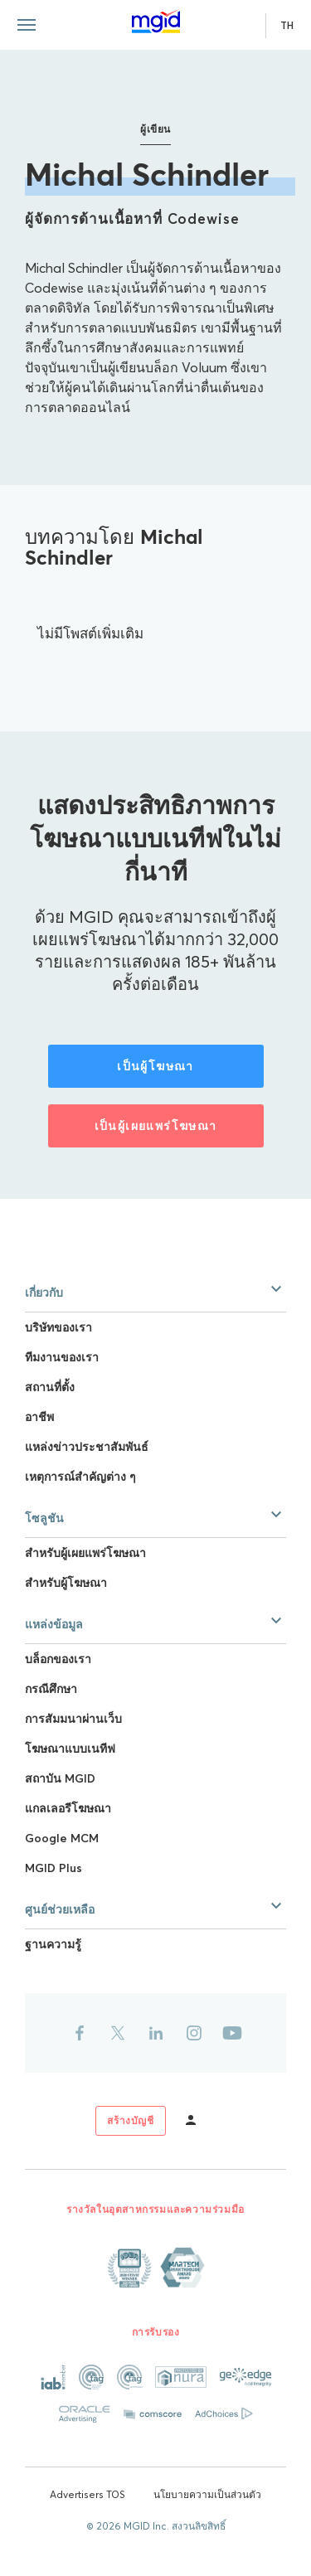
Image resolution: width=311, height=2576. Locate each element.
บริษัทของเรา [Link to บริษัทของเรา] (58, 1327)
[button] (155, 1289)
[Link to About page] (156, 2267)
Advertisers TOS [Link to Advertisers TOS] (87, 2494)
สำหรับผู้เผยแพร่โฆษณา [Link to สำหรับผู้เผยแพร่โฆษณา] (85, 1552)
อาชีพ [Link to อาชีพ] (39, 1416)
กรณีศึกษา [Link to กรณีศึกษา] (51, 1688)
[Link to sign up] (130, 2121)
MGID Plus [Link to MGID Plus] (53, 1867)
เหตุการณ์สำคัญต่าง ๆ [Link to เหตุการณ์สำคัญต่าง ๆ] (80, 1476)
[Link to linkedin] (156, 2033)
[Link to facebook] (79, 2033)
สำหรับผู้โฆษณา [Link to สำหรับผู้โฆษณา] (66, 1582)
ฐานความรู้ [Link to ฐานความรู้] (53, 1944)
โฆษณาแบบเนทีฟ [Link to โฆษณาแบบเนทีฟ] (70, 1748)
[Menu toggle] (26, 25)
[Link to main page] (156, 21)
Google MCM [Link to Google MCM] (62, 1838)
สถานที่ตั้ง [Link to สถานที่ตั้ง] (50, 1387)
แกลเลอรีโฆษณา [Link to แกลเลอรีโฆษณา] (68, 1808)
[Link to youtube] (232, 2033)
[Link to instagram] (194, 2033)
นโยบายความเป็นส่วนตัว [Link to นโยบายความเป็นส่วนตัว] (207, 2494)
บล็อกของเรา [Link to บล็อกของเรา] (58, 1659)
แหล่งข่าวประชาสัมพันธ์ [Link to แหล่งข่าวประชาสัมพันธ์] (86, 1446)
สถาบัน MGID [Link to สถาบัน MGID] (60, 1778)
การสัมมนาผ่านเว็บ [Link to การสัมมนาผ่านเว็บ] (73, 1718)
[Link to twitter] (117, 2033)
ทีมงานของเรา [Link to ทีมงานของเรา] (62, 1357)
